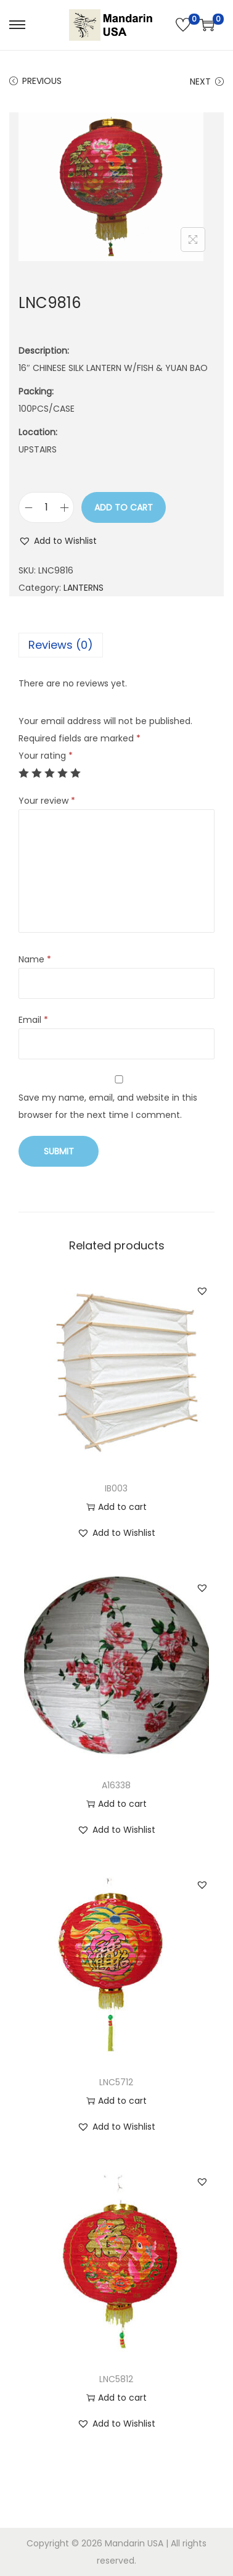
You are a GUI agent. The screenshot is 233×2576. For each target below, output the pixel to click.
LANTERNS (83, 587)
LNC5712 (116, 2082)
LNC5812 (116, 2379)
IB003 (116, 1488)
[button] (57, 540)
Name (34, 959)
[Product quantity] (46, 507)
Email (33, 1020)
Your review (46, 800)
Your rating (45, 755)
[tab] (116, 645)
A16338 (116, 1785)
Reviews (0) (60, 644)
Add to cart (123, 507)
